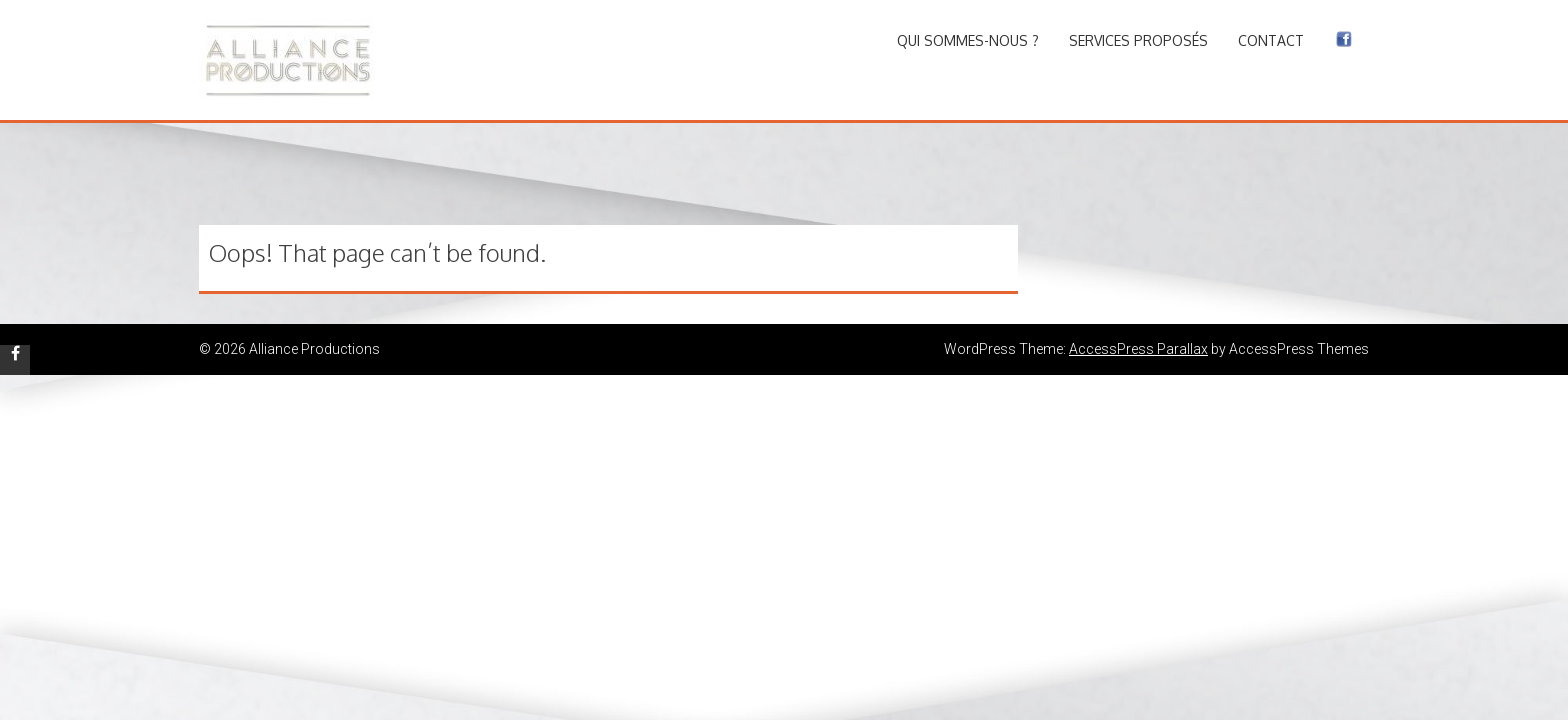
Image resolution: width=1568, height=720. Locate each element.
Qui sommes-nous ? (968, 40)
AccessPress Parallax (1138, 349)
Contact (1271, 40)
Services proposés (1138, 40)
